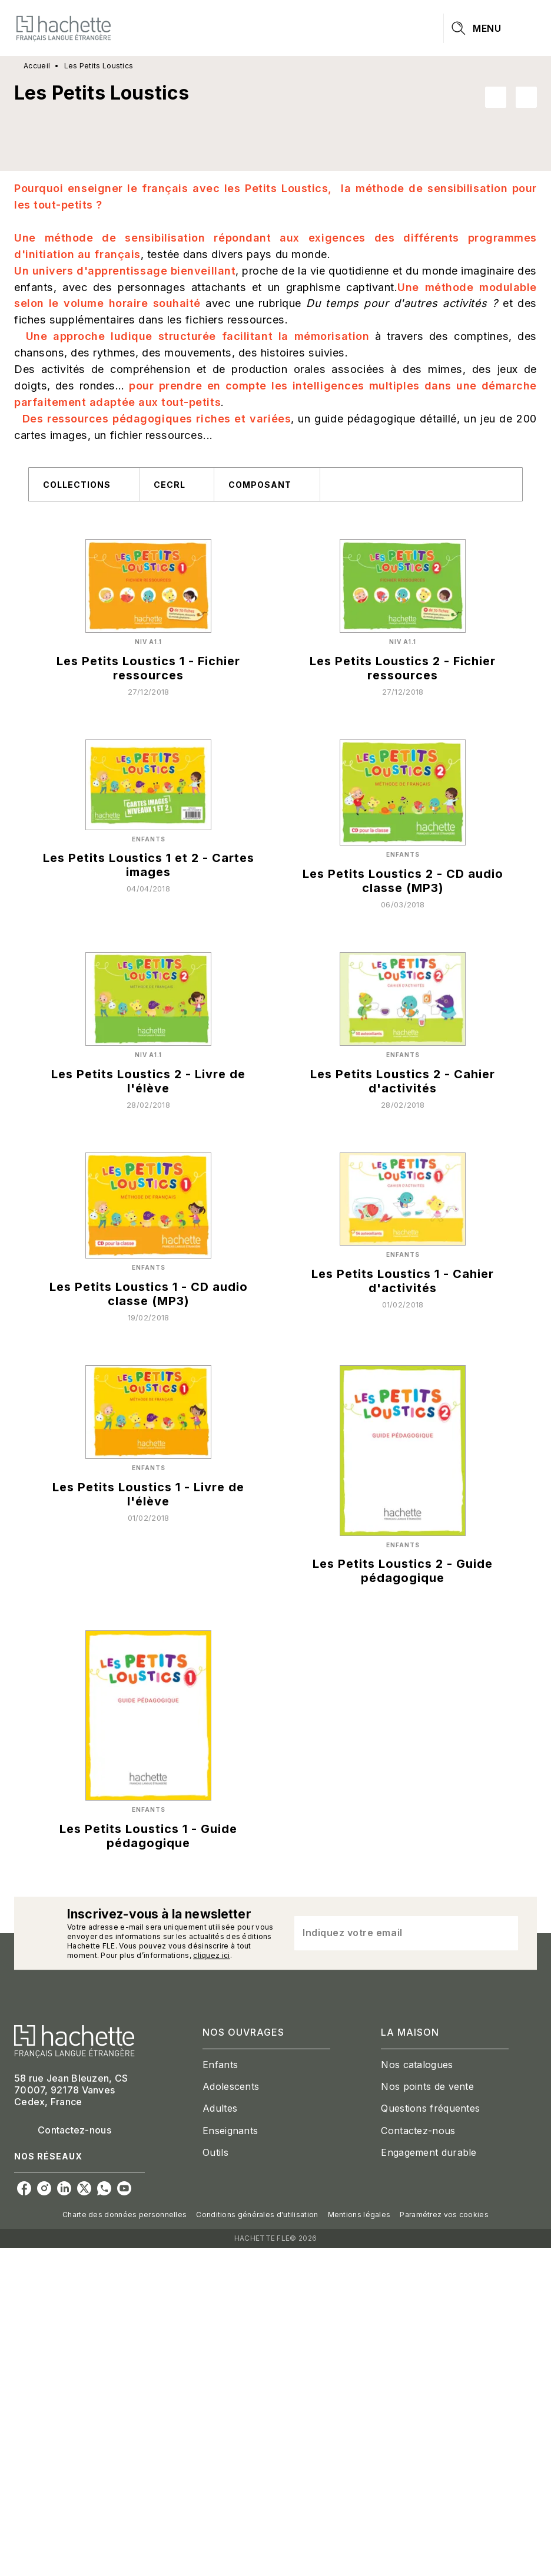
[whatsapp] (104, 2188)
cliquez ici (211, 1955)
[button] (511, 97)
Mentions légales (359, 2214)
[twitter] (84, 2188)
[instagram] (44, 2188)
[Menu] (490, 28)
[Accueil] (63, 28)
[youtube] (124, 2188)
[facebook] (24, 2188)
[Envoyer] (504, 1933)
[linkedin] (64, 2188)
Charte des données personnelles (124, 2214)
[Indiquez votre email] (391, 1933)
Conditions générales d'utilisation (257, 2214)
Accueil (37, 65)
